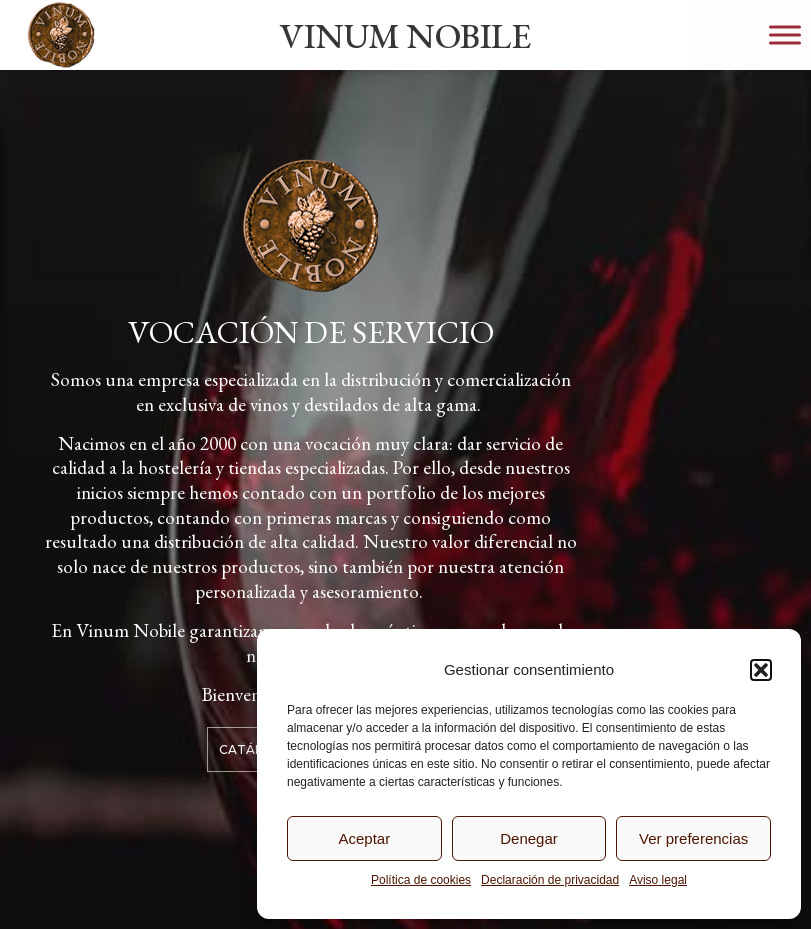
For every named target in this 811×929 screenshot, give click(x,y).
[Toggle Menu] (785, 34)
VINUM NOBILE (405, 35)
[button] (761, 670)
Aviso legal (658, 880)
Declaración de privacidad (550, 880)
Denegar (529, 838)
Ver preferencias (693, 838)
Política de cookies (421, 880)
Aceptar (364, 838)
